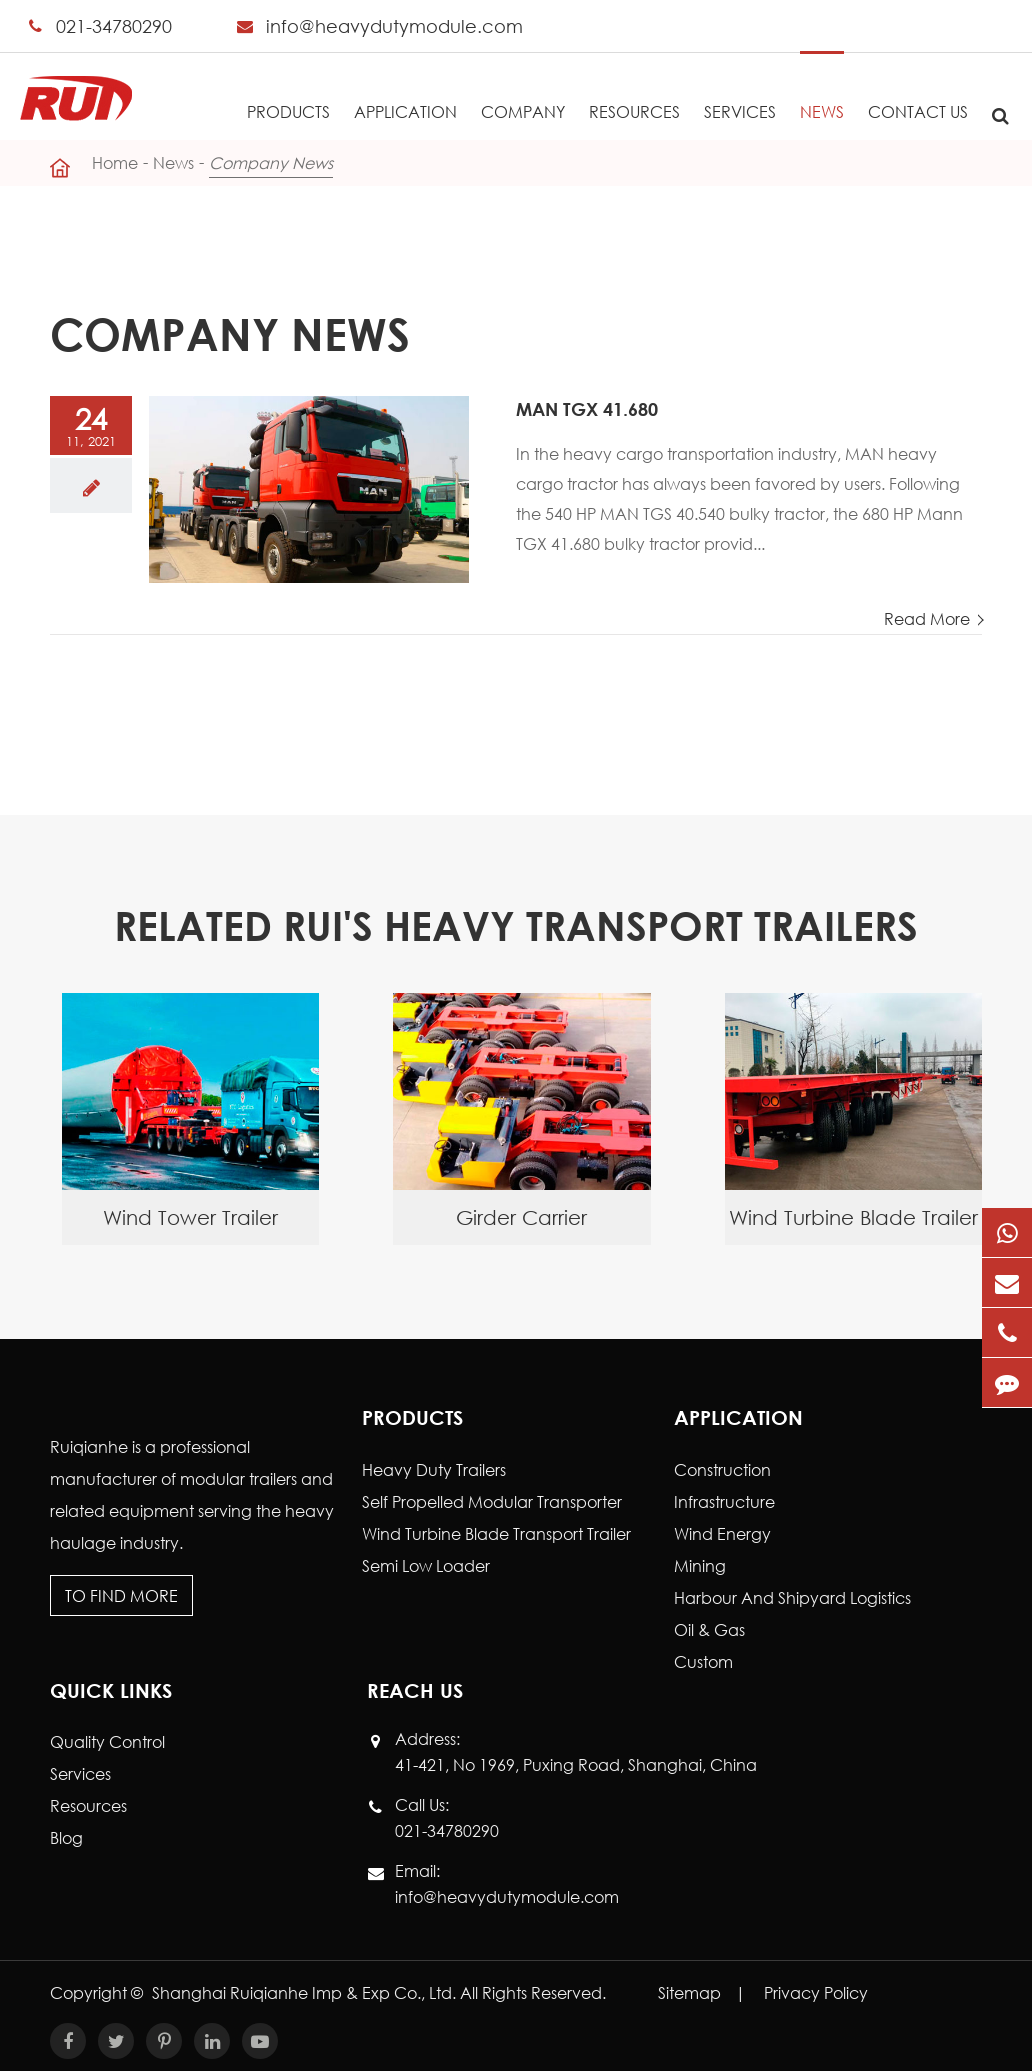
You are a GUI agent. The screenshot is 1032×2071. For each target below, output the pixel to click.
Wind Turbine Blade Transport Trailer (496, 1533)
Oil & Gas (709, 1629)
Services (740, 87)
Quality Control (107, 1741)
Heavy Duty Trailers (434, 1469)
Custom (703, 1661)
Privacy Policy (816, 1992)
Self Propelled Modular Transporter (492, 1501)
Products (288, 87)
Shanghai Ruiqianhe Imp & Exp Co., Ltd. (306, 1992)
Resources (634, 87)
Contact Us (918, 87)
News (822, 87)
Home (115, 162)
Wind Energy (722, 1533)
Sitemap (689, 1992)
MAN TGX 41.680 (587, 409)
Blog (66, 1837)
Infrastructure (724, 1501)
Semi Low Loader (426, 1565)
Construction (722, 1469)
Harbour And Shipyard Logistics (792, 1597)
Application (405, 87)
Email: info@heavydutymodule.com (507, 1882)
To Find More (121, 1595)
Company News (271, 162)
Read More (929, 618)
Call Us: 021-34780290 (447, 1816)
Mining (700, 1565)
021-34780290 (114, 26)
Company (523, 87)
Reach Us (415, 1690)
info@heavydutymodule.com (394, 26)
